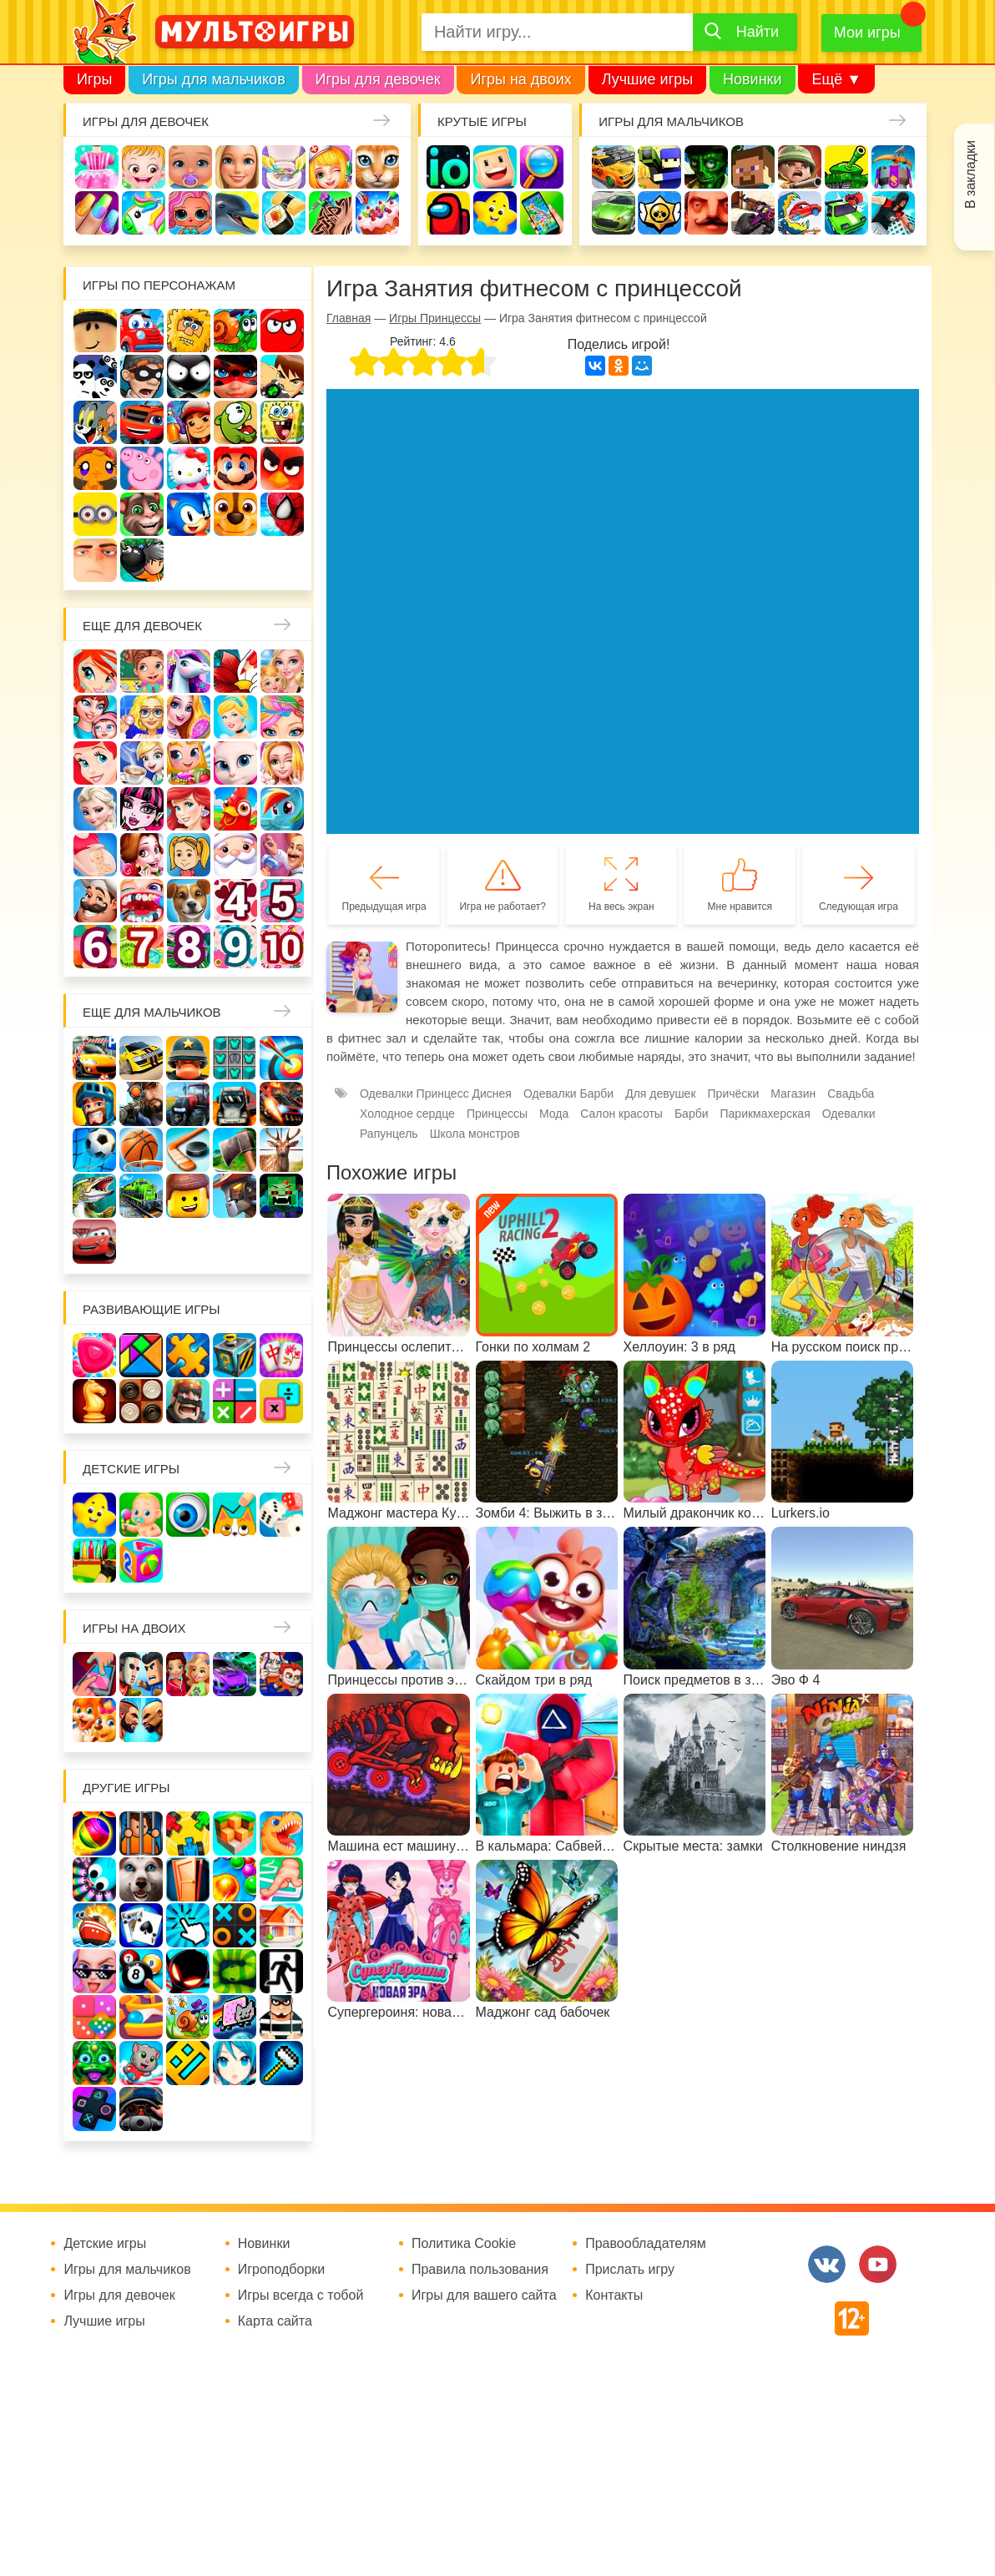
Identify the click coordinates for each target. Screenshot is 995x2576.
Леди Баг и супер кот (235, 376)
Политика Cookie (464, 2243)
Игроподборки (282, 2269)
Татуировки (330, 213)
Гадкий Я (95, 560)
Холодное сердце (95, 809)
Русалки (188, 809)
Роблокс (95, 330)
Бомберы (142, 560)
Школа (142, 671)
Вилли (142, 330)
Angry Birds (282, 468)
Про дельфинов (237, 213)
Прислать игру (629, 2269)
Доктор (330, 167)
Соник (188, 514)
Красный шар (282, 330)
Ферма (235, 809)
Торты (377, 213)
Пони (282, 809)
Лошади (188, 671)
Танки (846, 167)
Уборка (284, 167)
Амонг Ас (448, 213)
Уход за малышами (190, 167)
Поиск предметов (541, 167)
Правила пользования (480, 2269)
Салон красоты (621, 1113)
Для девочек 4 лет (235, 900)
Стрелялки (659, 167)
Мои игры (867, 32)
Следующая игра (858, 906)
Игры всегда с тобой (301, 2295)
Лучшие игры (647, 79)
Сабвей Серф (188, 422)
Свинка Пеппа (142, 468)
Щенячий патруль (235, 514)
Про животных (188, 900)
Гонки (613, 167)
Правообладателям (645, 2243)
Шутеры (753, 213)
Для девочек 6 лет (95, 946)
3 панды (95, 376)
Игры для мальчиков (213, 79)
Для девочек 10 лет (282, 946)
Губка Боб (282, 422)
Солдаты (799, 167)
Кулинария (284, 213)
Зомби (706, 167)
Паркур (893, 213)
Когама (495, 167)
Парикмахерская (282, 717)
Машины (613, 213)
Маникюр (97, 213)
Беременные (95, 854)
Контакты (614, 2295)
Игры (94, 79)
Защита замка (893, 167)
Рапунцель (389, 1133)
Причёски (188, 717)
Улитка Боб (235, 330)
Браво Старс (659, 213)
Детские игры (495, 213)
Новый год (235, 854)
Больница (142, 717)
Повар (95, 900)
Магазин (188, 763)
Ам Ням (235, 422)
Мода (553, 1113)
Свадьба (282, 763)
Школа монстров (142, 809)
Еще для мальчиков (152, 1012)
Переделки (282, 854)
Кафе (142, 763)
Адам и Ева (188, 330)
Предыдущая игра (384, 906)
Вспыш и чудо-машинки (142, 422)
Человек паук (282, 514)
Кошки (377, 167)
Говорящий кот (142, 514)
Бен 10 (282, 376)
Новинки (752, 79)
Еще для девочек (142, 626)
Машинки (846, 213)
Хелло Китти (188, 468)
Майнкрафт (753, 167)
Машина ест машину (799, 213)
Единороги (143, 213)
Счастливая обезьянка (95, 468)
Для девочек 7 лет (142, 946)
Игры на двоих (520, 79)
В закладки (970, 174)
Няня (282, 671)
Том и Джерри (95, 422)
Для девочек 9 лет (235, 946)
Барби (237, 167)
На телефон (541, 213)
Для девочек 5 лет (282, 900)
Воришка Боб (142, 376)
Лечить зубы (142, 900)
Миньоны (95, 514)
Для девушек (660, 1093)
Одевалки (97, 167)
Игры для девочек (378, 79)
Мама (95, 717)
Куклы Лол (190, 213)
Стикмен (188, 376)
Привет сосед (706, 213)
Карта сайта (275, 2321)
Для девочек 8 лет (188, 946)
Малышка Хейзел (143, 167)
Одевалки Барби (568, 1093)
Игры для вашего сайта (484, 2295)
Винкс (95, 671)
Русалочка (95, 763)
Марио (235, 468)
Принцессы (235, 717)
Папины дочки (188, 854)
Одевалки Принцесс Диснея (142, 854)
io (448, 167)
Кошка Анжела (235, 763)
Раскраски (235, 671)
